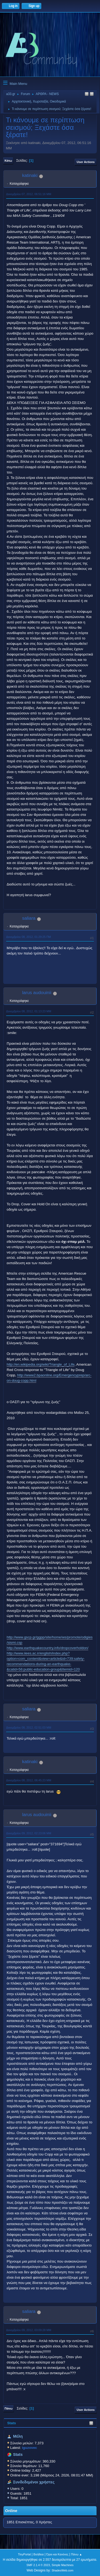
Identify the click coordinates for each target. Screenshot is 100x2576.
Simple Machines (63, 2565)
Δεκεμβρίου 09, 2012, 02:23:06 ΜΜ (28, 1833)
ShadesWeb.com (62, 2570)
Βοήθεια (38, 2554)
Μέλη (18, 2436)
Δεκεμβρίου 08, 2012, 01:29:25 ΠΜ (28, 936)
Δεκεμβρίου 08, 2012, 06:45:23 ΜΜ (28, 1780)
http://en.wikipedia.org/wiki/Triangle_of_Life (40, 1364)
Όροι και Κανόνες (57, 2554)
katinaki (30, 175)
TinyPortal (24, 2554)
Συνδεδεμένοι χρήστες (34, 2482)
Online (11, 2511)
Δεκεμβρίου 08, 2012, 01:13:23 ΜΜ (28, 1011)
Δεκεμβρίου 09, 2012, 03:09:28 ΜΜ (28, 2330)
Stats (11, 2423)
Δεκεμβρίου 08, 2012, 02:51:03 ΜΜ (28, 1727)
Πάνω (9, 2408)
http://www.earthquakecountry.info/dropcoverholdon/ (47, 1648)
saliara (28, 918)
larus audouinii (36, 992)
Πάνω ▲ (76, 2554)
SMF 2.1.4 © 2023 (38, 2565)
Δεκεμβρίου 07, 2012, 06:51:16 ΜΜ (28, 194)
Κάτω (8, 160)
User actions (86, 162)
